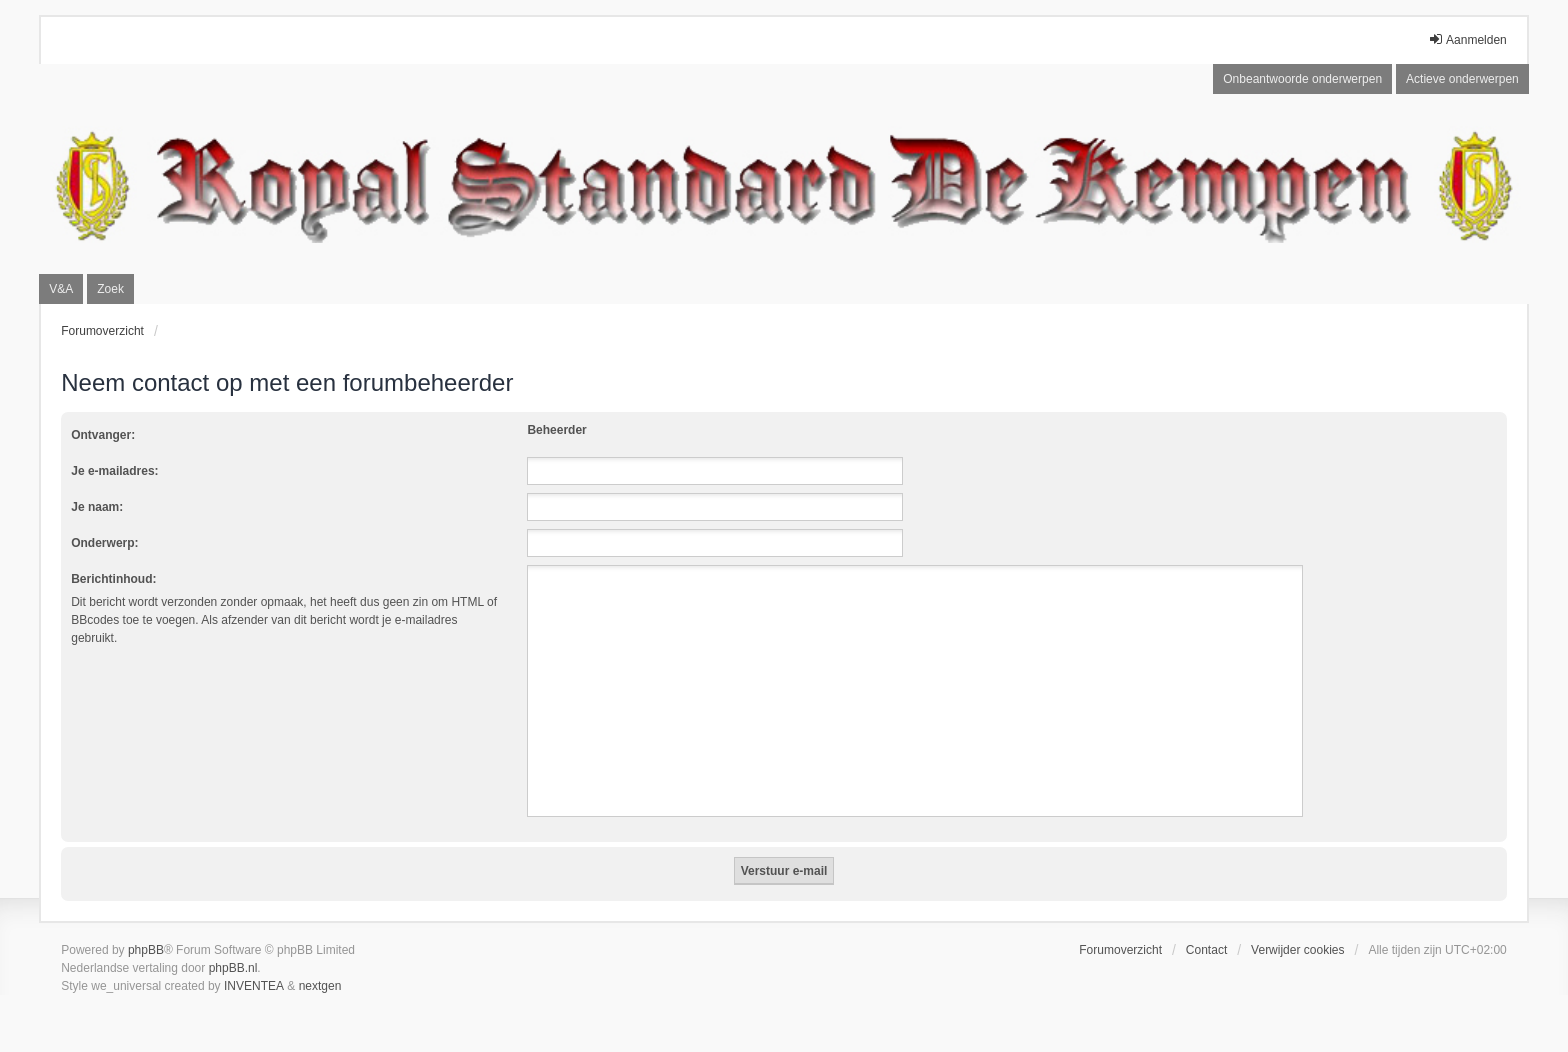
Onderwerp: (104, 543)
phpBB (146, 950)
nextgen (320, 986)
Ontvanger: (103, 435)
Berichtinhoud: (113, 579)
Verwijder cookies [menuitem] (1297, 950)
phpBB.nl (233, 968)
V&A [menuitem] (61, 289)
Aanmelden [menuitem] (1467, 39)
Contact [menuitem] (1206, 950)
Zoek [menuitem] (110, 289)
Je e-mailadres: (114, 471)
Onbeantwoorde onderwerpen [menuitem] (1302, 79)
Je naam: (97, 507)
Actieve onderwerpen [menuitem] (1462, 79)
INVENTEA (254, 986)
